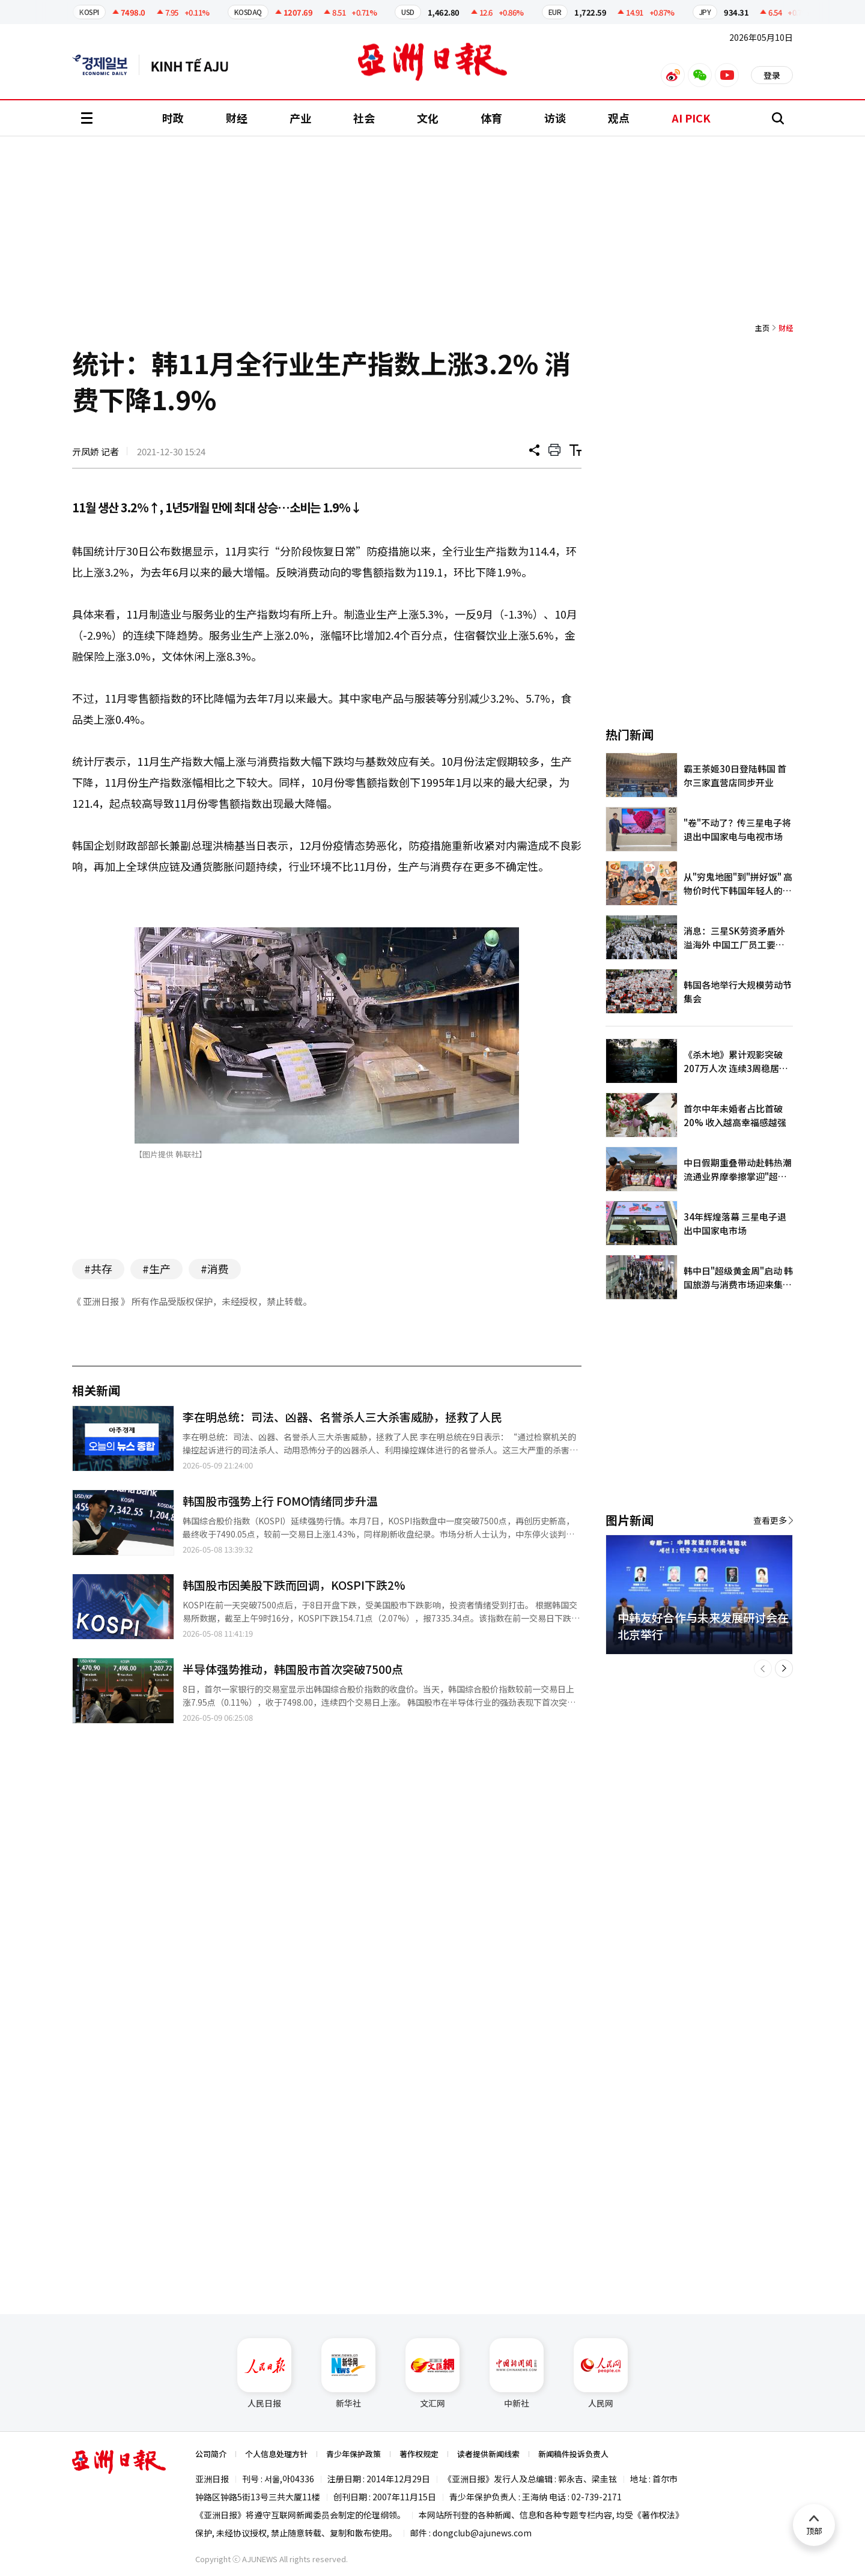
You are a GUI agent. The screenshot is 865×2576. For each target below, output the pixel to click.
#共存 (98, 1268)
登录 (771, 75)
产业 (300, 118)
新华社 (348, 2373)
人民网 (601, 2373)
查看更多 (770, 1520)
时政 (173, 118)
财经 (236, 118)
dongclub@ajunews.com (482, 2533)
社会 (364, 118)
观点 (619, 118)
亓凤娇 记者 (95, 451)
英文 (105, 65)
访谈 (555, 118)
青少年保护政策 (353, 2453)
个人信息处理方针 (276, 2453)
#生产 (156, 1268)
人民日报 (264, 2373)
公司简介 (210, 2453)
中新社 (517, 2373)
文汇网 (432, 2373)
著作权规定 (419, 2453)
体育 (491, 118)
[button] (763, 1668)
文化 (428, 118)
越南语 (195, 65)
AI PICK (691, 118)
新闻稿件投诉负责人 (573, 2453)
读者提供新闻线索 (488, 2453)
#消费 (215, 1268)
